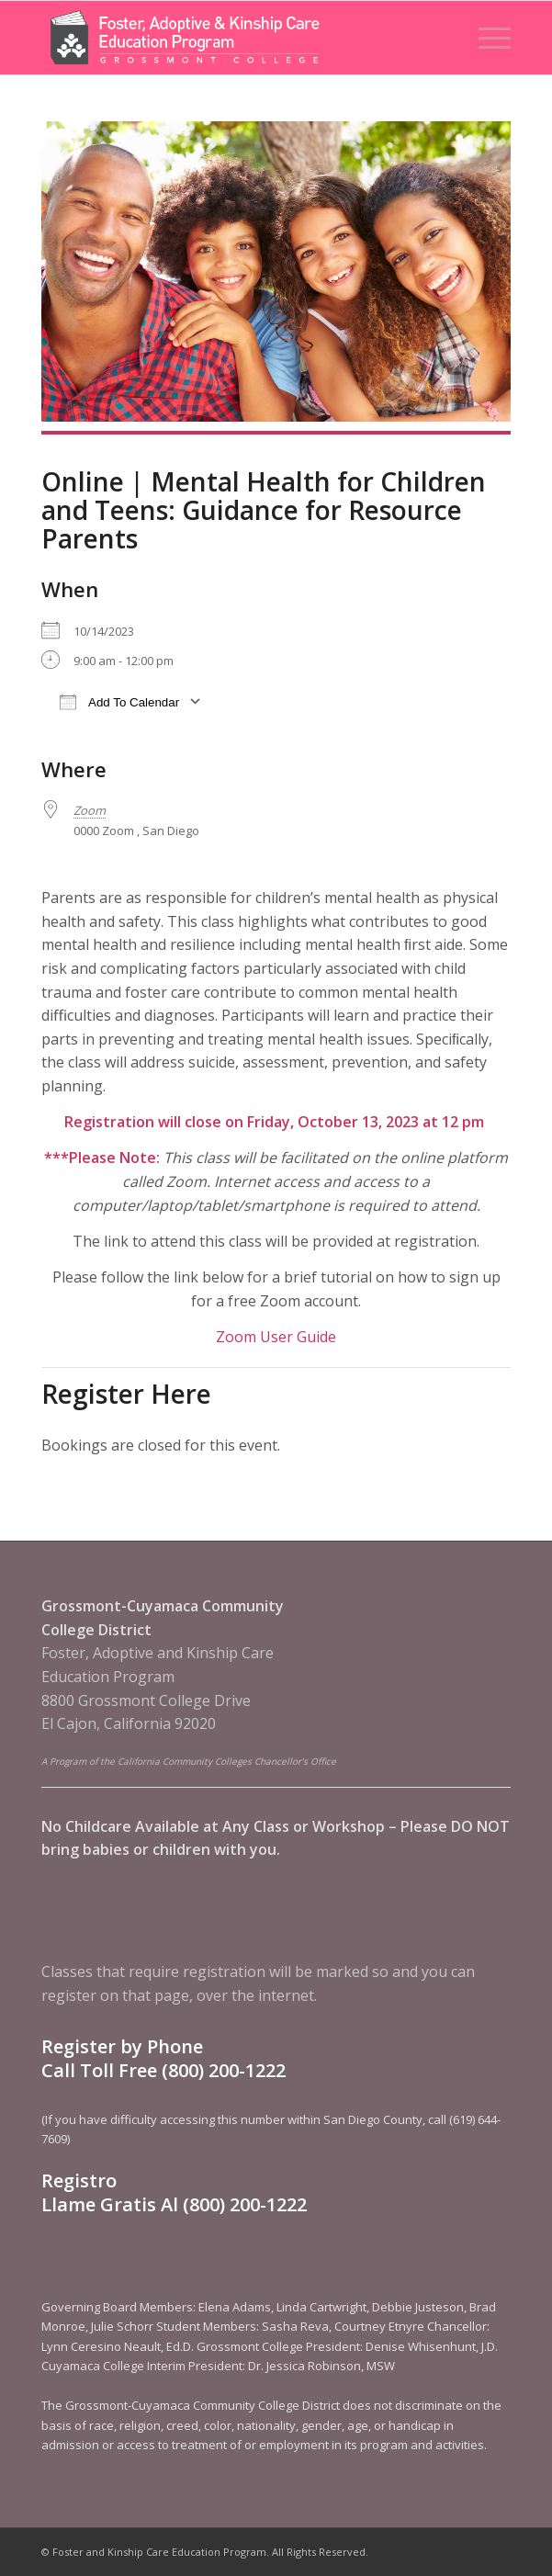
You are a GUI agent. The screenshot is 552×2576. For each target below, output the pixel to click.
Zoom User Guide (276, 1337)
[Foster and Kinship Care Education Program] (229, 37)
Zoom (89, 810)
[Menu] (485, 37)
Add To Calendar (119, 701)
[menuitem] (485, 37)
